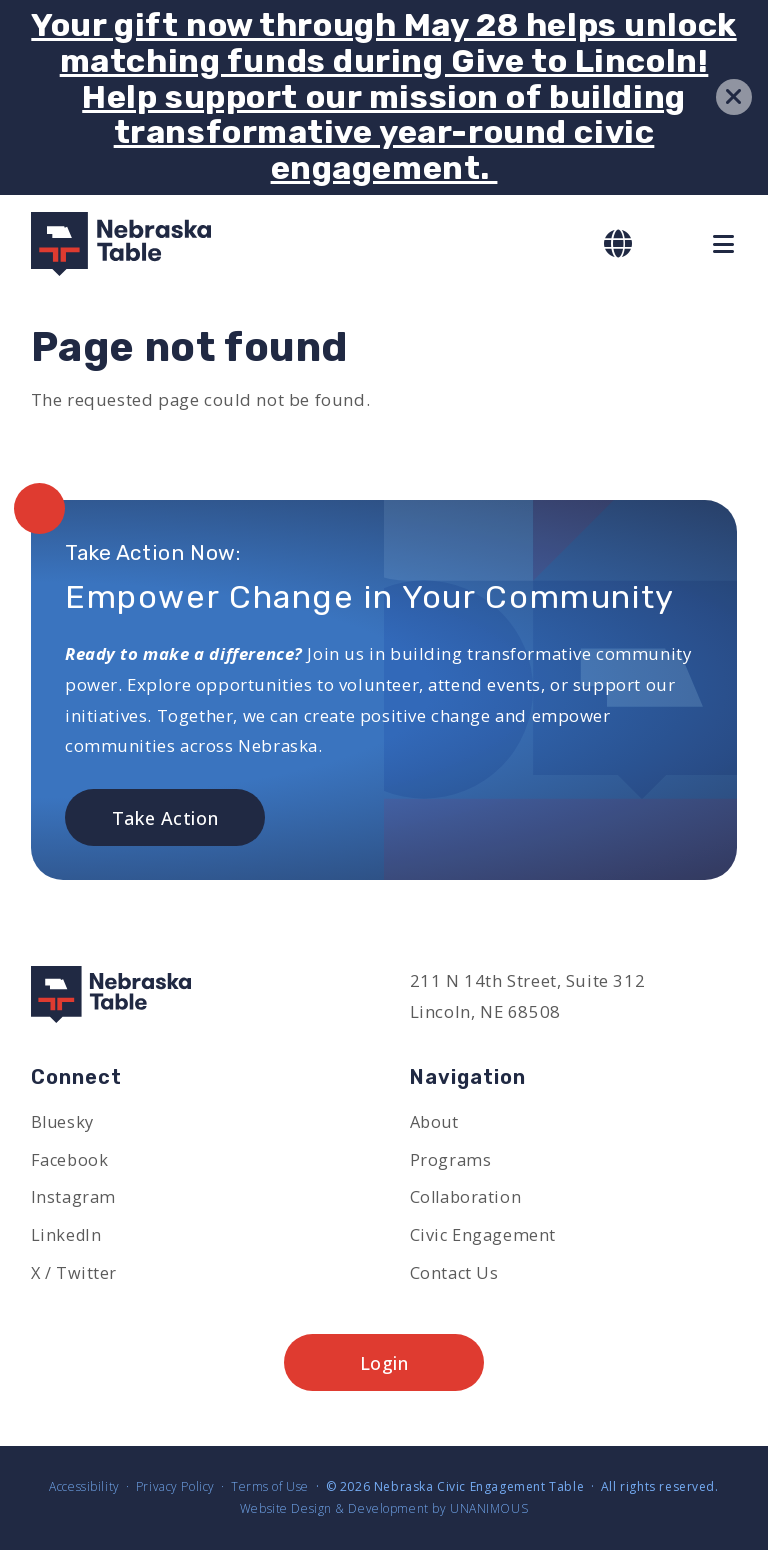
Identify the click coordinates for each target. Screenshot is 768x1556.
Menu (725, 244)
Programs (451, 1161)
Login (384, 1368)
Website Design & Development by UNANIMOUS (383, 1514)
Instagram (73, 1199)
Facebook (71, 1161)
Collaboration (467, 1199)
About (436, 1122)
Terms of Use (270, 1492)
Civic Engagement (483, 1237)
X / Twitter (74, 1276)
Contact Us (455, 1276)
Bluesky (63, 1122)
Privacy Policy (175, 1492)
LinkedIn (67, 1237)
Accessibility (84, 1492)
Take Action (165, 818)
